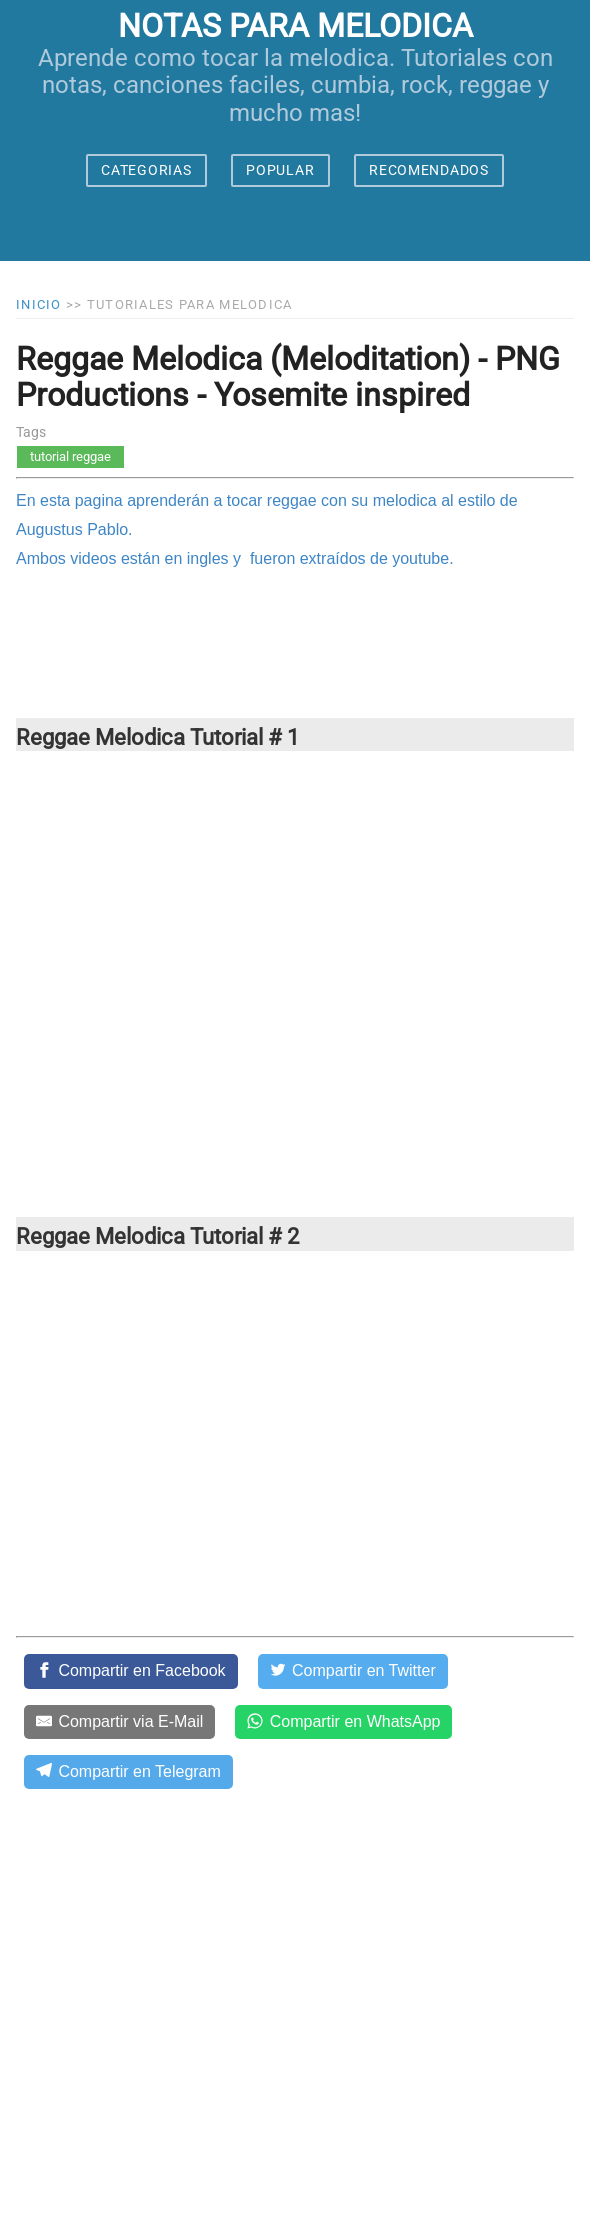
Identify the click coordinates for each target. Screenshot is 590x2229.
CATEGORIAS (146, 170)
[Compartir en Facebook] (131, 1671)
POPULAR (280, 170)
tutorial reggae (70, 456)
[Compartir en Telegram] (128, 1772)
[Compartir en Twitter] (353, 1671)
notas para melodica (295, 26)
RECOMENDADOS (428, 170)
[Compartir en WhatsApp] (343, 1722)
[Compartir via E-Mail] (119, 1722)
